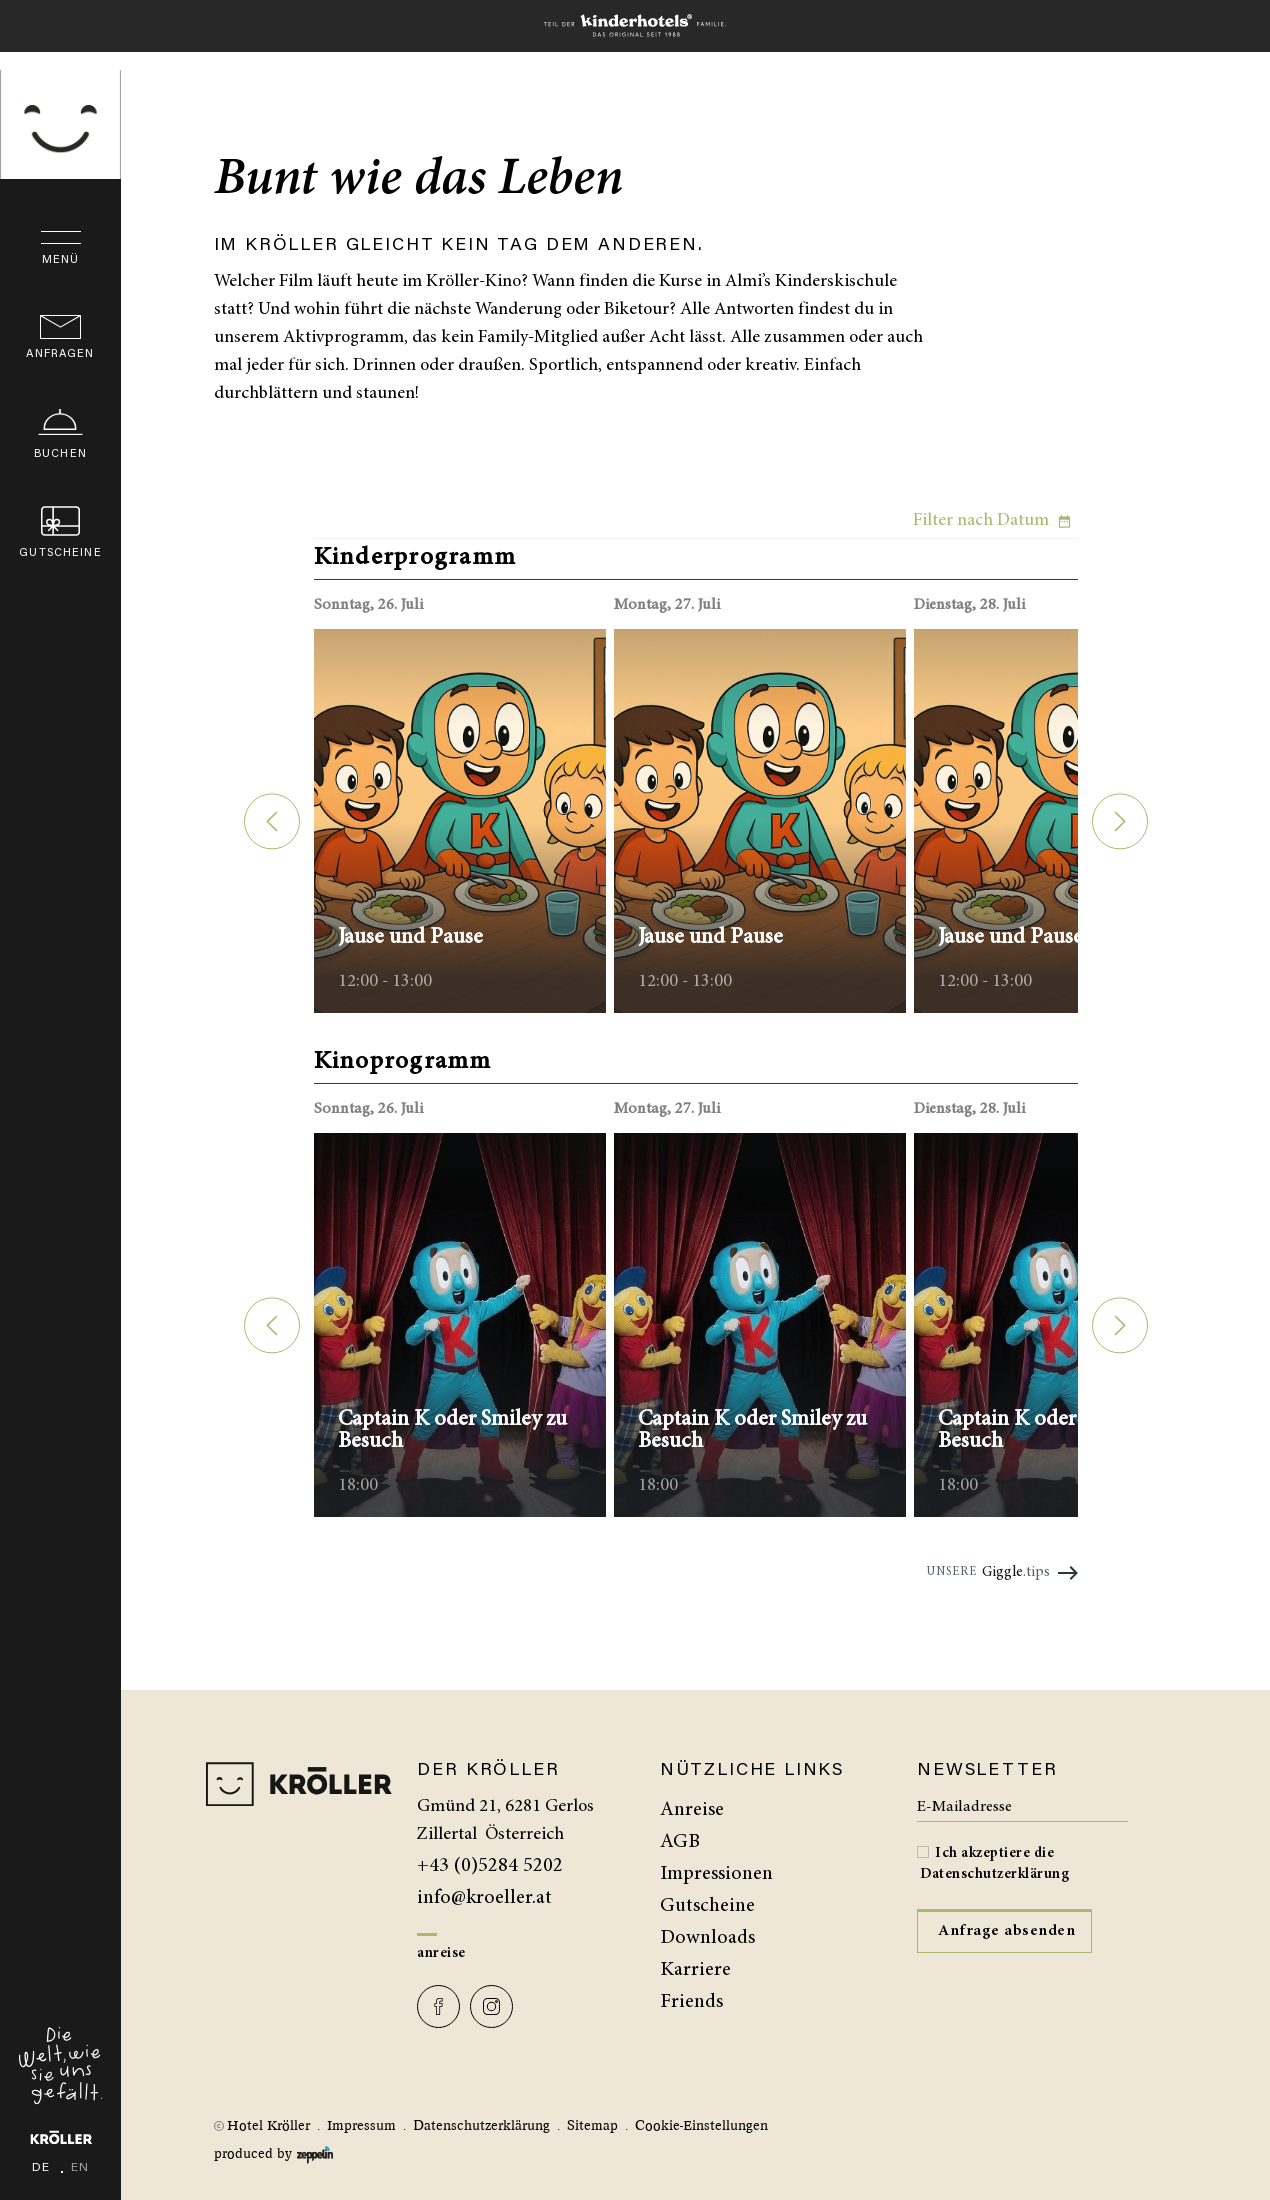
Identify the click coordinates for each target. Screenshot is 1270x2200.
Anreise (441, 1953)
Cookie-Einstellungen (701, 2125)
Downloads (707, 1938)
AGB (680, 1842)
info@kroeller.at (484, 1898)
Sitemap (592, 2125)
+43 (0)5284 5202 (490, 1866)
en (80, 2101)
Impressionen (716, 1874)
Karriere (695, 1970)
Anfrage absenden (1006, 1931)
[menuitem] (776, 1810)
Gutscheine (707, 1906)
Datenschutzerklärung (994, 1874)
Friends (691, 2002)
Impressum (361, 2125)
